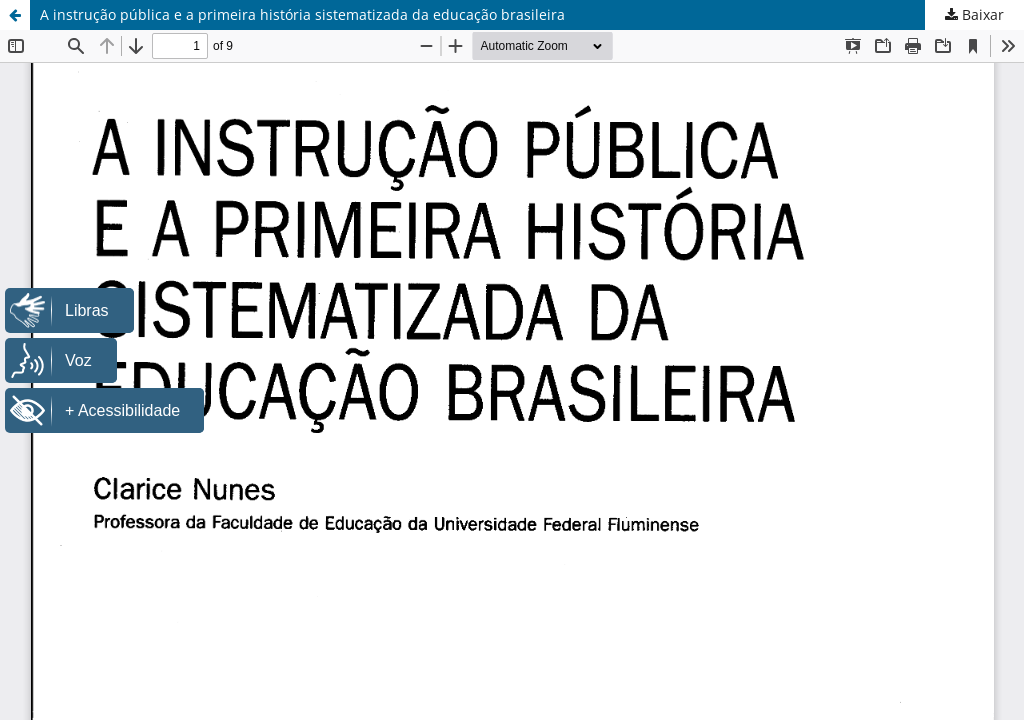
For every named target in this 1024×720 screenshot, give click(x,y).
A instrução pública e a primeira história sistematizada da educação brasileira (302, 14)
